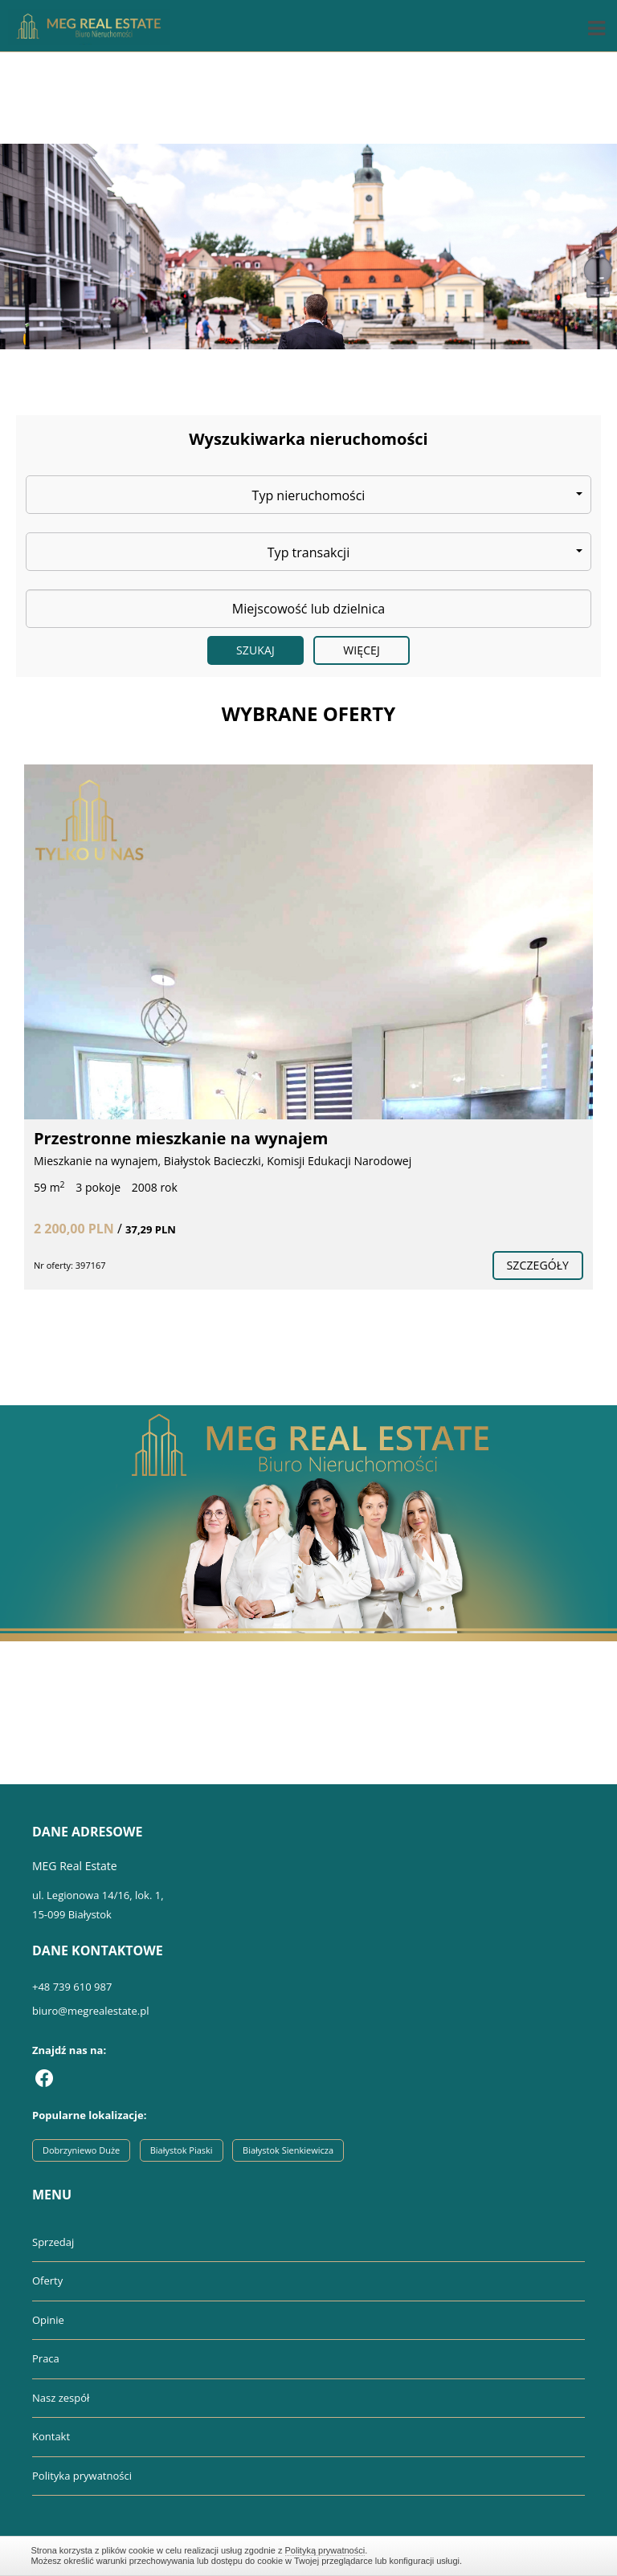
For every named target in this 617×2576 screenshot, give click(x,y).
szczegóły (538, 1265)
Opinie (48, 2320)
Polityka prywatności (82, 2475)
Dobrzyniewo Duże (81, 2150)
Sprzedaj (53, 2242)
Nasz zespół (60, 2398)
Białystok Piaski (181, 2150)
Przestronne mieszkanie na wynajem (181, 1138)
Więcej (361, 650)
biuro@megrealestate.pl (90, 2010)
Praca (45, 2358)
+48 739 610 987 (72, 1986)
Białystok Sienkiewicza (288, 2150)
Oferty (47, 2280)
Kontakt (51, 2436)
